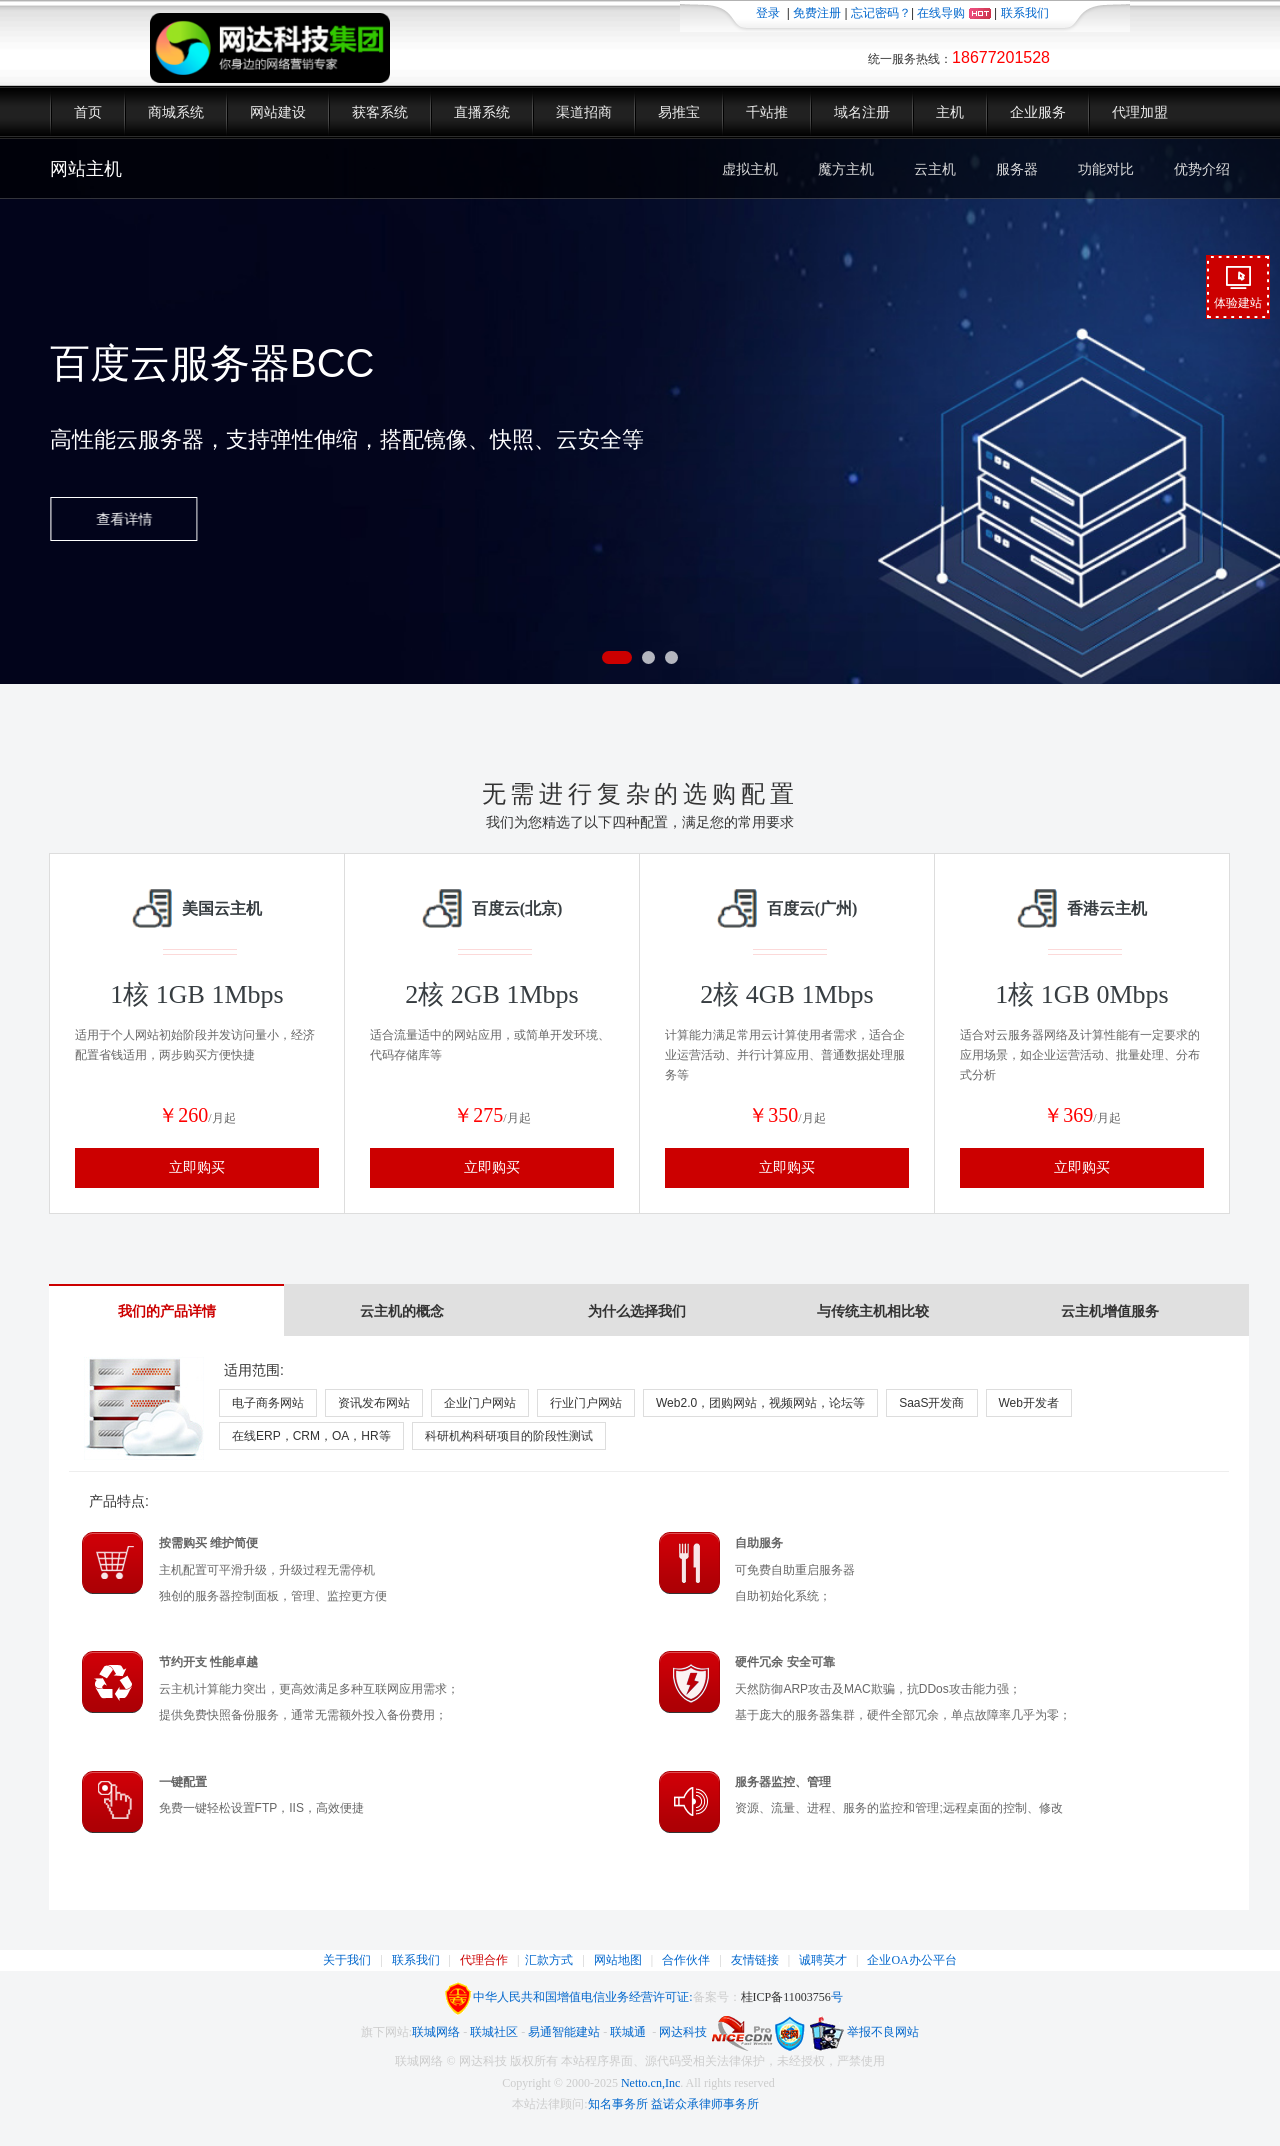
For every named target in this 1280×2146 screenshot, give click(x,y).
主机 (950, 112)
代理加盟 (1140, 112)
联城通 (628, 2032)
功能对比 (1106, 169)
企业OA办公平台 (911, 1960)
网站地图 (618, 1960)
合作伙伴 (686, 1960)
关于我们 (347, 1960)
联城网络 (436, 2032)
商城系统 (176, 112)
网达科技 (683, 2032)
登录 (768, 13)
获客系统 (380, 112)
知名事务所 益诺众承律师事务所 (673, 2104)
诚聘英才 (823, 1960)
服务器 (1017, 169)
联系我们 (1025, 13)
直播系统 (482, 112)
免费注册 (817, 13)
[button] (617, 657)
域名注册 (862, 112)
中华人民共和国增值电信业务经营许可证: (582, 1997)
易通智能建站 (564, 2032)
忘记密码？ (881, 13)
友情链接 (755, 1960)
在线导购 (953, 13)
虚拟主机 (750, 169)
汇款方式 (549, 1960)
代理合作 (484, 1960)
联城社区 (494, 2032)
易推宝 (679, 112)
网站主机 (86, 169)
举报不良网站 (863, 2032)
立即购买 (197, 1167)
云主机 (935, 169)
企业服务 (1038, 112)
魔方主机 (846, 169)
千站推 (767, 112)
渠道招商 (584, 112)
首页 (88, 112)
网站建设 (278, 112)
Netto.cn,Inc (650, 2083)
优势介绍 (1202, 169)
